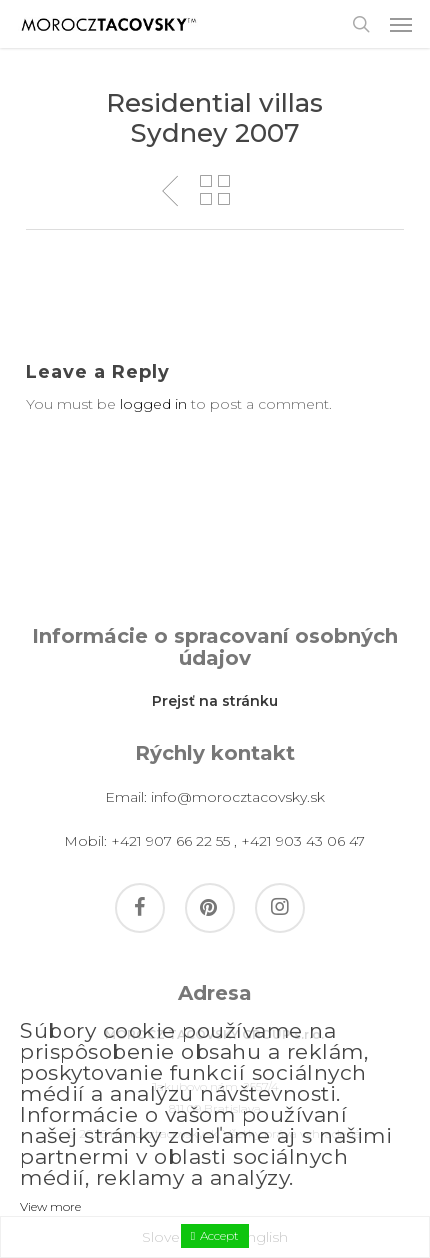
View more (50, 1206)
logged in (153, 404)
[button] (401, 24)
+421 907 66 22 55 (170, 841)
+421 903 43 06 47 (303, 841)
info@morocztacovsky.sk (238, 797)
